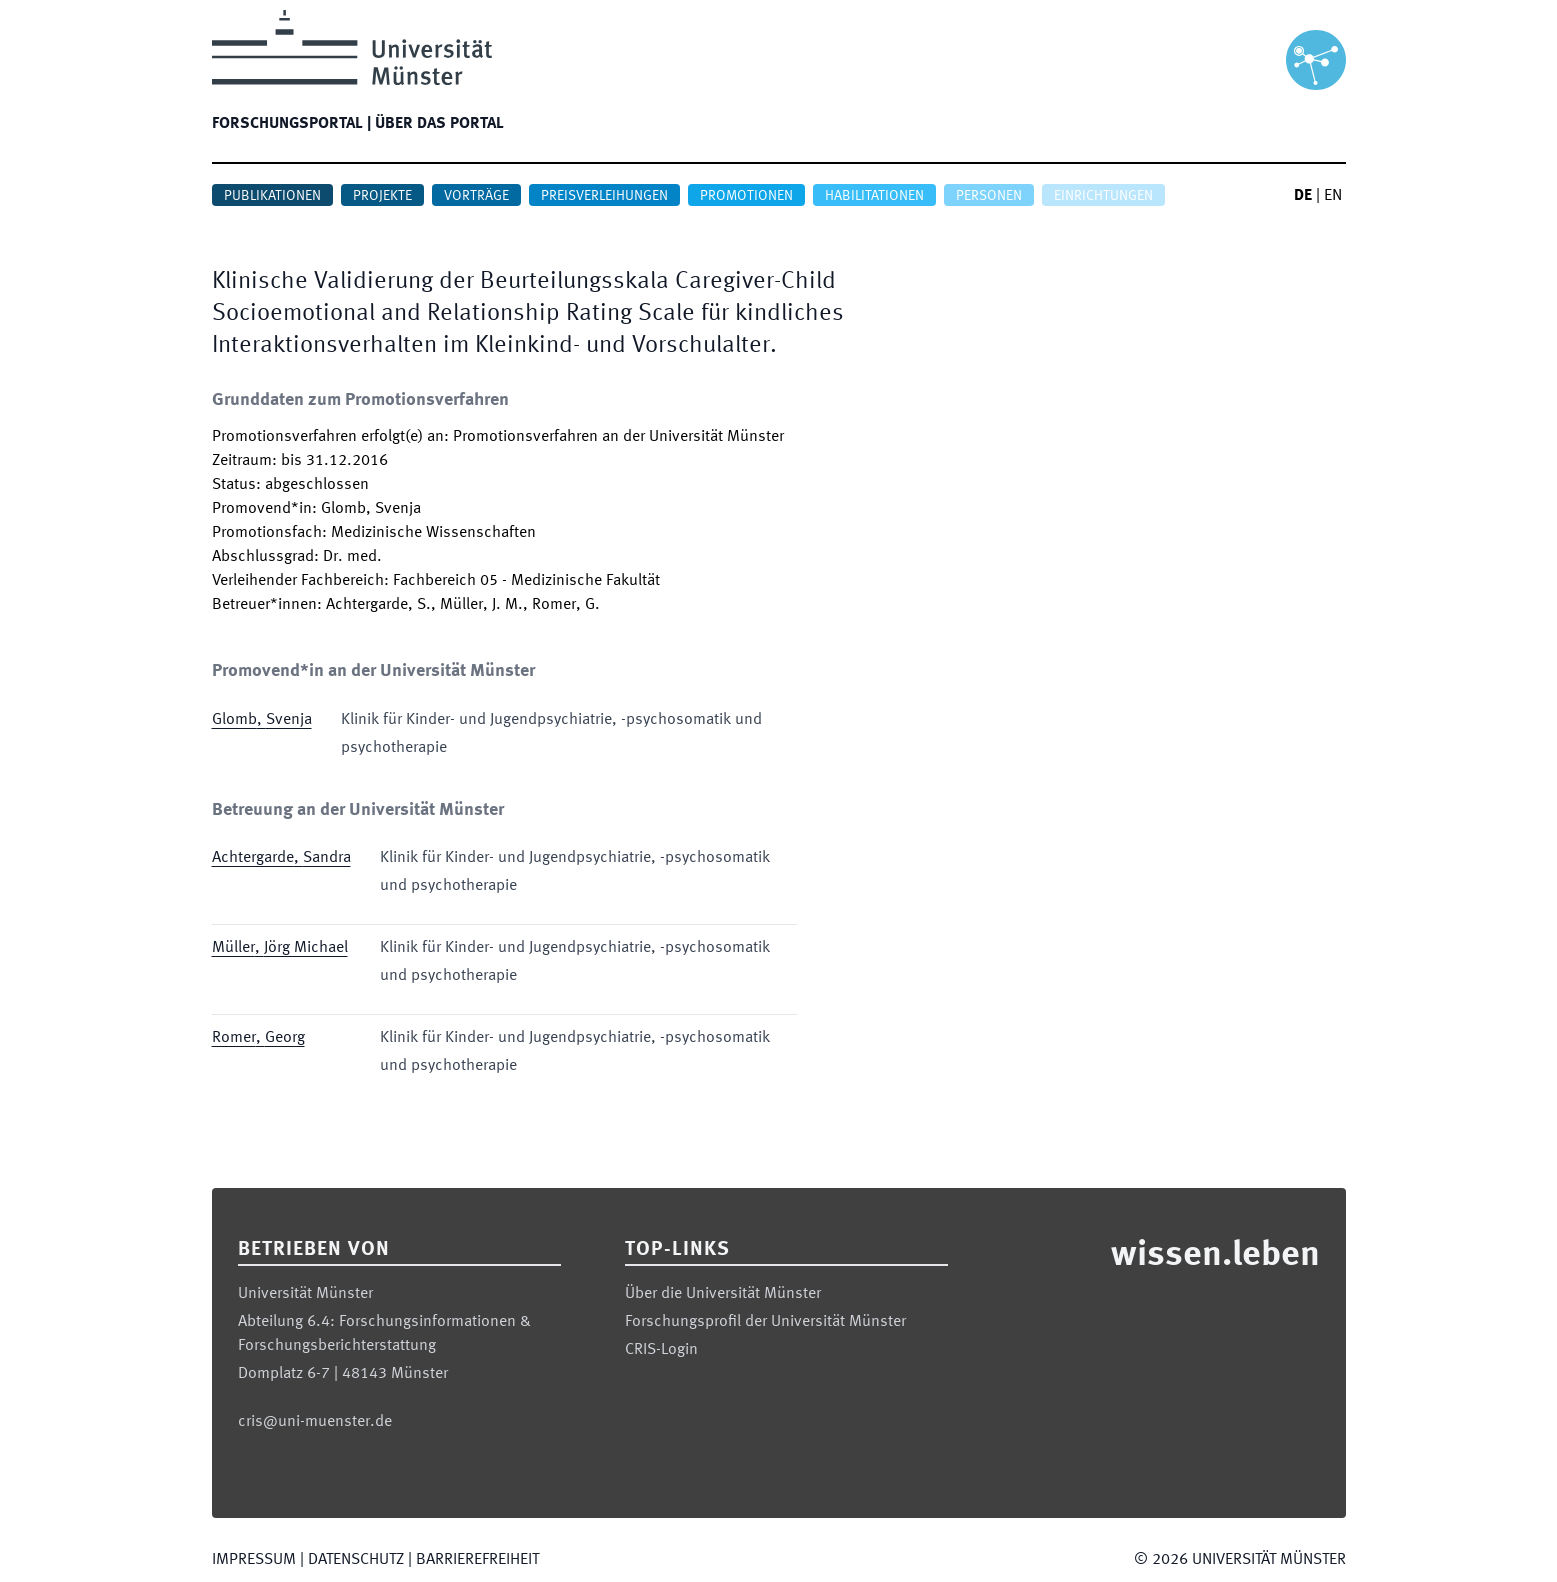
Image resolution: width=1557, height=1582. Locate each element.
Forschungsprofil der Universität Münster (765, 1322)
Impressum (254, 1560)
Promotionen (746, 196)
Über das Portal (439, 124)
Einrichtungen (1103, 196)
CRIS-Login (661, 1350)
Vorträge (476, 196)
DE (1303, 196)
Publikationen (272, 196)
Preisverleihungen (604, 196)
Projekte (382, 196)
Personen (989, 196)
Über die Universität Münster (723, 1294)
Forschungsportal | (291, 124)
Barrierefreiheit (477, 1560)
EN (1333, 196)
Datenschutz (356, 1560)
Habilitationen (874, 196)
